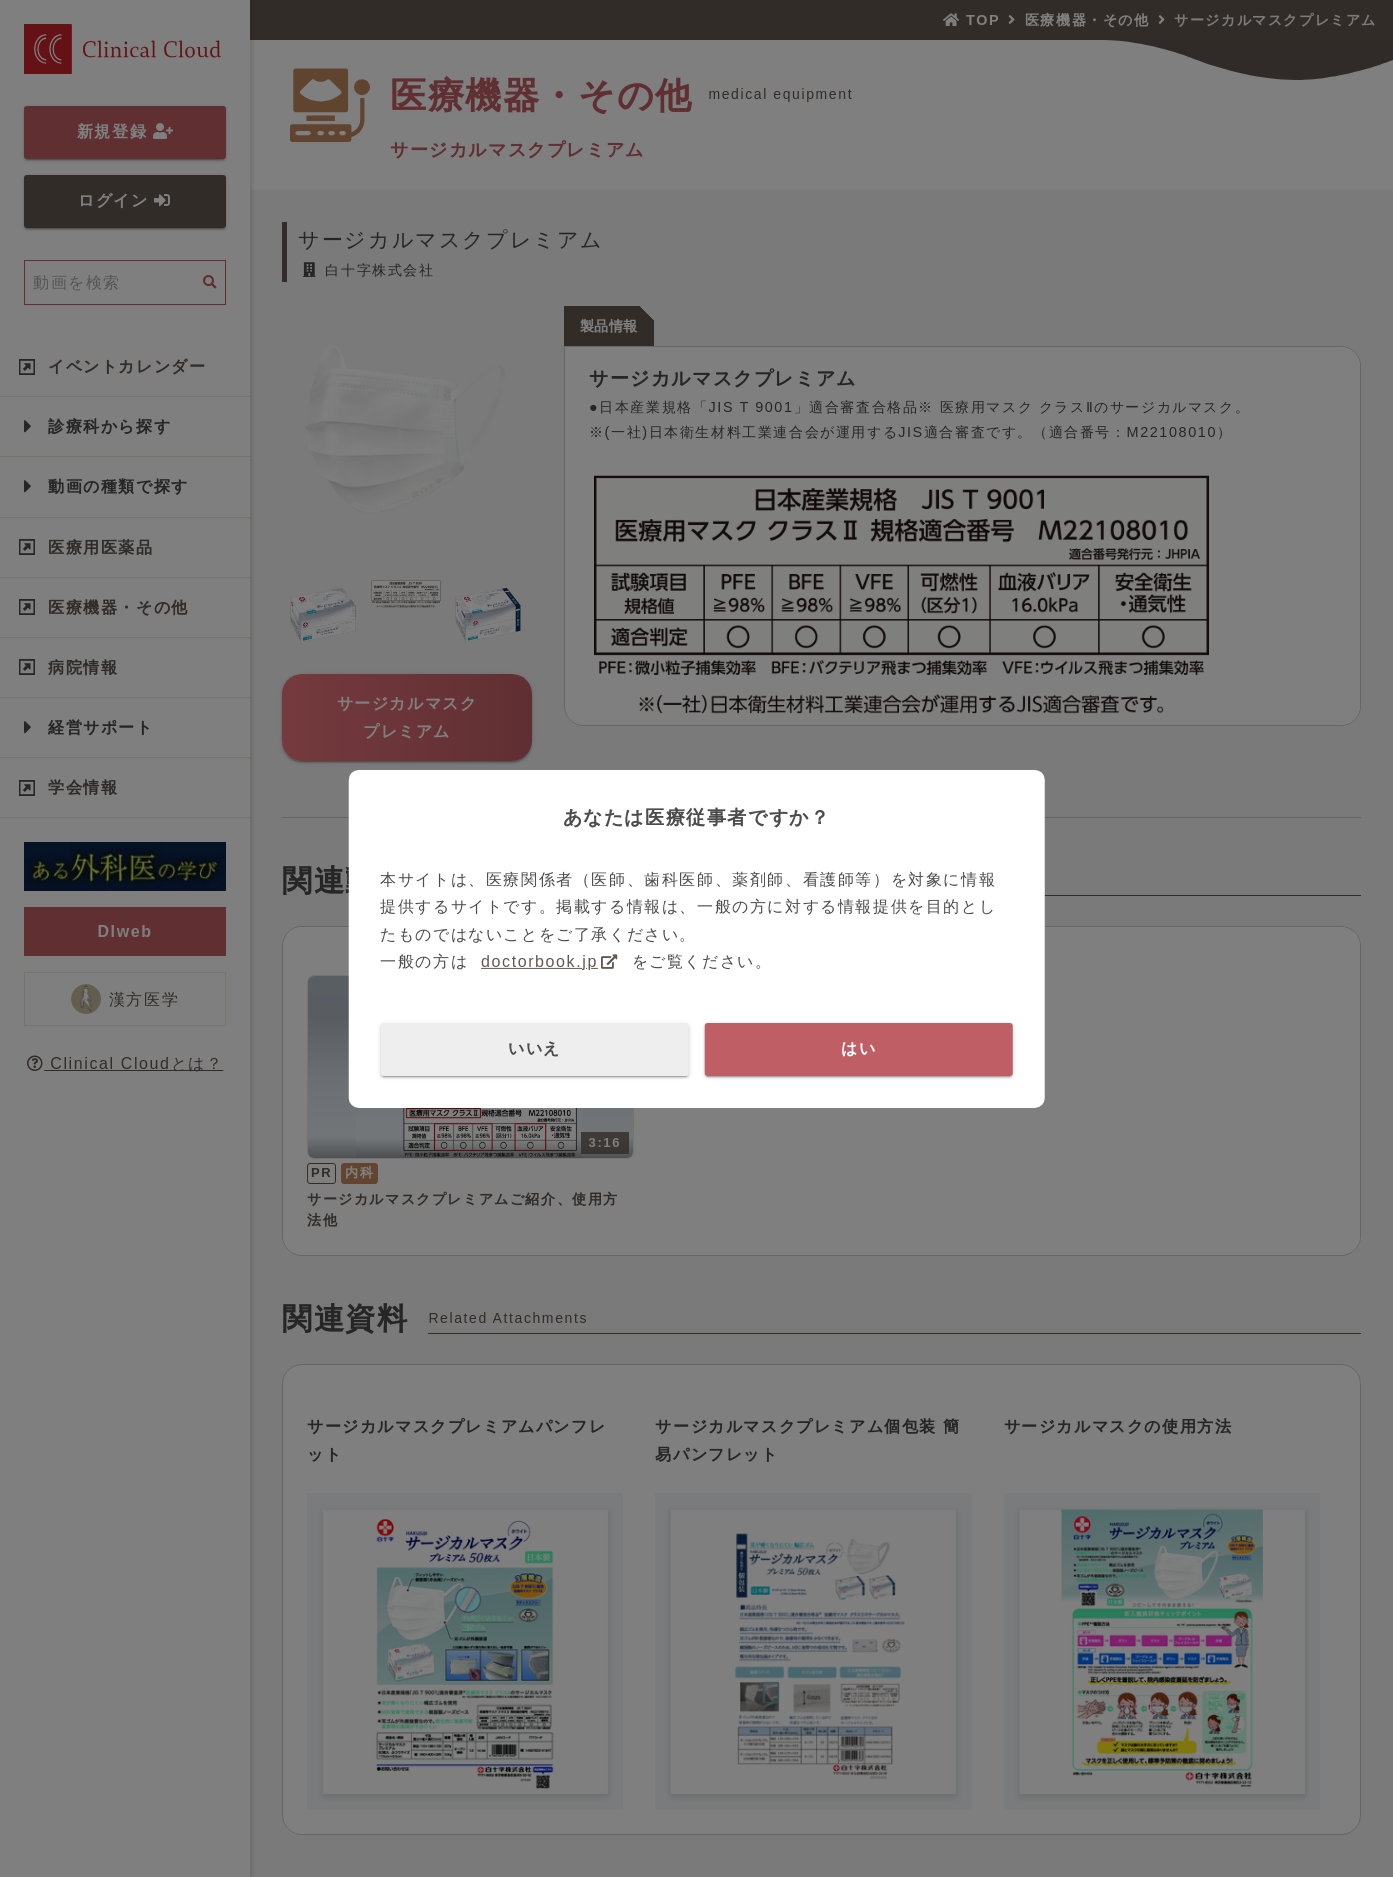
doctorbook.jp (539, 961)
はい (858, 1048)
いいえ (534, 1048)
